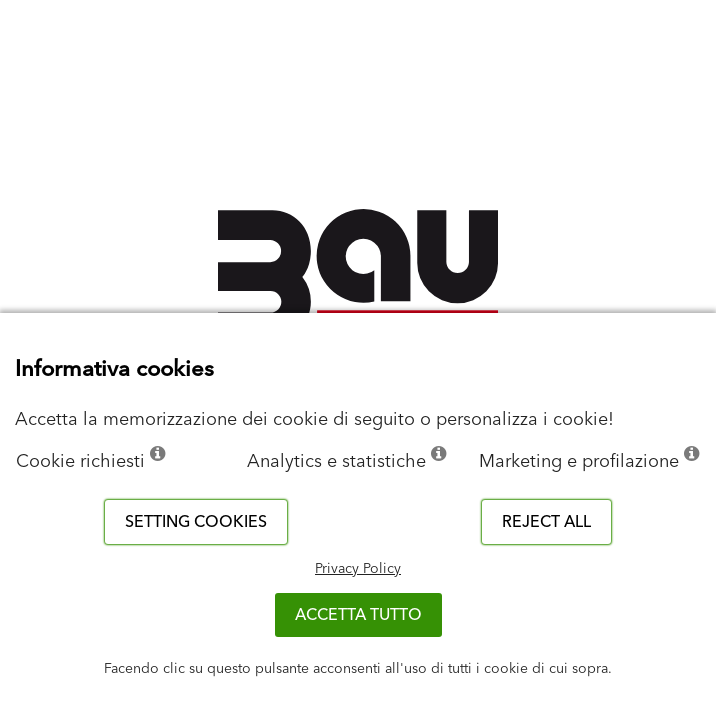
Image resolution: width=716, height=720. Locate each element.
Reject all (546, 522)
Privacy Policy (358, 569)
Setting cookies (196, 522)
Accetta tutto (358, 615)
